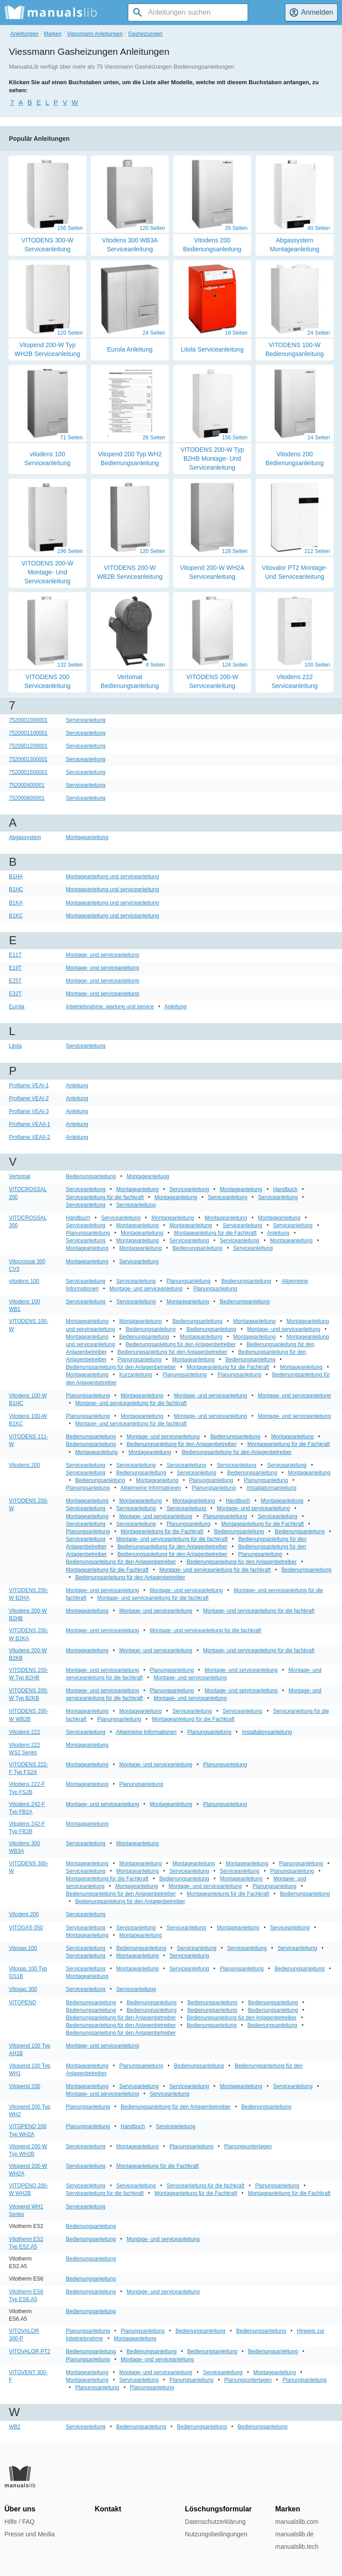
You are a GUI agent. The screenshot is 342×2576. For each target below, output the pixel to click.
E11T (15, 955)
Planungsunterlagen (248, 2146)
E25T (15, 981)
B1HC (16, 889)
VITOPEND (22, 2002)
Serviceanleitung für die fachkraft (105, 1197)
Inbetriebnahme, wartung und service (110, 1006)
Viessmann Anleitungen (94, 34)
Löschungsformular (218, 2509)
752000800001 (27, 798)
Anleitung (175, 1006)
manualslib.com (296, 2521)
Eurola (16, 1006)
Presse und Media (29, 2534)
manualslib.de (294, 2534)
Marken (52, 34)
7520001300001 (28, 759)
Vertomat (19, 1176)
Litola (15, 1046)
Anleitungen (24, 34)
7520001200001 (28, 746)
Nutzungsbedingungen (216, 2534)
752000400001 (27, 785)
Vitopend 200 (25, 2086)
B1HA (16, 876)
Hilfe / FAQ (19, 2521)
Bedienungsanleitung (91, 1176)
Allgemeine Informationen (150, 1488)
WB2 (14, 2427)
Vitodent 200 (24, 1914)
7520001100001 (28, 733)
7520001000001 (28, 720)
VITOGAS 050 (26, 1928)
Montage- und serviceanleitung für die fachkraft (131, 1403)
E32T (15, 994)
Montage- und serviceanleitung (102, 955)
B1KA (16, 903)
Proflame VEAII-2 (29, 1137)
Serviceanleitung (86, 720)
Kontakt (108, 2509)
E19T (15, 968)
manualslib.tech (296, 2546)
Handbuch (285, 1189)
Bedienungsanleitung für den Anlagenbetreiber (181, 1344)
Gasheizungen (145, 34)
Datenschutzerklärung (215, 2521)
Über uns (19, 2509)
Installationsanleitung (272, 1488)
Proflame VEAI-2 (29, 1098)
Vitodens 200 (24, 1465)
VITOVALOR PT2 (29, 2351)
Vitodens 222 (24, 1732)
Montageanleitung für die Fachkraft (215, 1233)
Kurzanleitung (135, 1375)
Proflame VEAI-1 (29, 1085)
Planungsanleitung (88, 1233)
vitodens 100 (24, 1281)
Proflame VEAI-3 (29, 1111)
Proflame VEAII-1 (29, 1124)
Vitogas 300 (23, 1989)
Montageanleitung (87, 837)
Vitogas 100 (23, 1948)
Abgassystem (25, 837)
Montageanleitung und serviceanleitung (112, 876)
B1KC (16, 916)
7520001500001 (28, 772)
